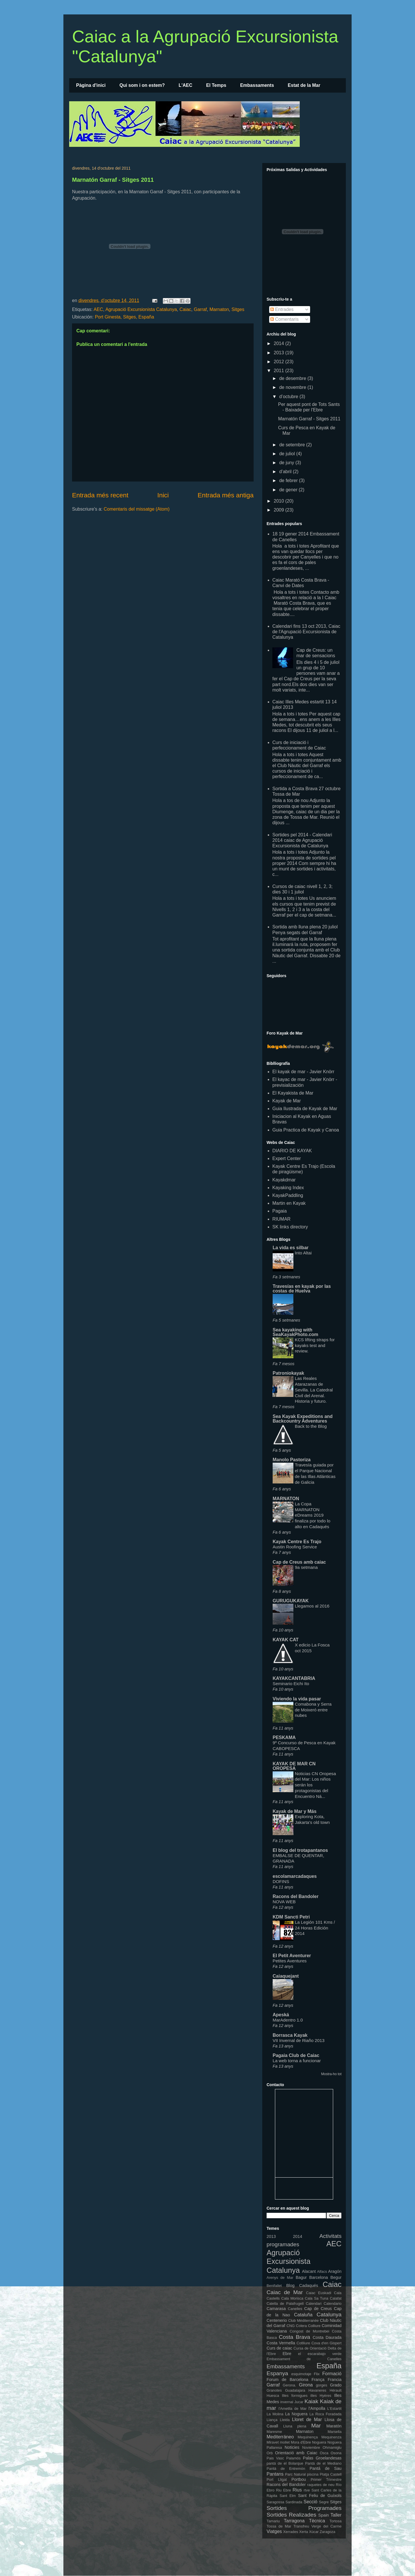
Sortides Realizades (291, 2515)
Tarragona (294, 2520)
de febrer (289, 480)
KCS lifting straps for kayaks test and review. (315, 1345)
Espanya (277, 2373)
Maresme (274, 2431)
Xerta (303, 2532)
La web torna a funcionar (297, 2060)
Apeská (281, 2014)
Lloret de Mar (307, 2419)
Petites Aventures (290, 1960)
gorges (321, 2385)
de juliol (287, 453)
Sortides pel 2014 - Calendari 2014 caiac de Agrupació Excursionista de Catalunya (302, 840)
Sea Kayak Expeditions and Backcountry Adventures (303, 1418)
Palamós (293, 2458)
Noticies (292, 2447)
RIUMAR (281, 1219)
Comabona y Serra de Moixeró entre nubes (313, 1710)
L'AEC (185, 85)
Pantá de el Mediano (323, 2463)
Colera (301, 2326)
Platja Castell (331, 2474)
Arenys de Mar (280, 2277)
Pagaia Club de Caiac (296, 2055)
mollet (285, 2442)
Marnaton (219, 309)
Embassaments (257, 85)
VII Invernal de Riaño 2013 (299, 2040)
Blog (290, 2285)
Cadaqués (308, 2285)
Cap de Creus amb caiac (299, 1562)
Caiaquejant (286, 1976)
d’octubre (289, 396)
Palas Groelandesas (322, 2458)
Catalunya (329, 2314)
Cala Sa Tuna (316, 2298)
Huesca (273, 2395)
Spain (323, 2515)
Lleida (285, 2420)
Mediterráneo (280, 2436)
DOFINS (281, 1881)
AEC (98, 309)
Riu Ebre (283, 2490)
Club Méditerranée (303, 2320)
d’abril (286, 471)
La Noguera (296, 2414)
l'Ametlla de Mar (292, 2408)
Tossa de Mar (279, 2526)
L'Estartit (334, 2408)
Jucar (298, 2402)
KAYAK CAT (286, 1639)
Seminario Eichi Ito (291, 1683)
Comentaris (284, 319)
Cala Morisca (292, 2298)
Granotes (274, 2390)
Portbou (298, 2479)
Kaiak (311, 2401)
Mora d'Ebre (301, 2442)
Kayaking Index (288, 1187)
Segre (324, 2502)
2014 (279, 343)
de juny (287, 462)
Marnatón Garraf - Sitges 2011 (113, 180)
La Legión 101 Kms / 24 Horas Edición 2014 (315, 1928)
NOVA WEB (284, 1901)
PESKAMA (284, 1737)
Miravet (273, 2442)
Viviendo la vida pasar (297, 1698)
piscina (312, 2474)
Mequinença (308, 2437)
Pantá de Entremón (286, 2468)
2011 (279, 370)
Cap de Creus (318, 2308)
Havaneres (317, 2390)
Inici (163, 495)
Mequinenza (331, 2437)
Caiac (185, 309)
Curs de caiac (279, 2348)
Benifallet (274, 2285)
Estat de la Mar (304, 85)
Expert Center (286, 1158)
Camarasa (276, 2308)
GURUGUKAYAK (291, 1600)
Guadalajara (295, 2390)
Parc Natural (295, 2474)
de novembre (293, 387)
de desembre (293, 378)
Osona (336, 2453)
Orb (270, 2453)
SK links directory (290, 1226)
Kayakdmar (284, 1179)
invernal (286, 2402)
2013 (279, 352)
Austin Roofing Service (295, 1546)
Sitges (237, 309)
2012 (279, 361)
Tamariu (273, 2521)
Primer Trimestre (326, 2479)
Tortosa (335, 2521)
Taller (336, 2515)
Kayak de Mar (286, 1100)
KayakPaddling (287, 1195)
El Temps (216, 85)
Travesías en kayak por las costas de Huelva (302, 1288)
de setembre (292, 444)
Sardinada (294, 2502)
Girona (306, 2384)
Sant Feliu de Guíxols (320, 2495)
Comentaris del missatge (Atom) (137, 509)
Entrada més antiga (226, 495)
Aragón (335, 2271)
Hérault (336, 2390)
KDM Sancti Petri (291, 1916)
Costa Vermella (281, 2343)
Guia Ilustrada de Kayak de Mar (304, 1108)
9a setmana (306, 1567)
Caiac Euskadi (318, 2293)
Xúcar (313, 2532)
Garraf (200, 309)
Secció (310, 2501)
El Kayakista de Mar (292, 1093)
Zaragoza (327, 2532)
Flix (317, 2374)
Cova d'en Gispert (327, 2343)
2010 (279, 501)
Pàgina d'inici (91, 85)
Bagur (301, 2277)
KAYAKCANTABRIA (294, 1678)
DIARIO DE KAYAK (292, 1150)
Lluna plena (294, 2426)
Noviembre (311, 2447)
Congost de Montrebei (309, 2331)
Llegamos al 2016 (312, 1605)
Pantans (275, 2474)
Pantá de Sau (326, 2468)
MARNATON (286, 1498)
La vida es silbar (291, 1247)
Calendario (333, 2303)
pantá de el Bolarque (285, 2463)
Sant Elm (288, 2495)
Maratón (334, 2426)
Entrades (281, 309)
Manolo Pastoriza (292, 1459)
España (329, 2366)
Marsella (335, 2431)
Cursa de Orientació (310, 2348)
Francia (335, 2379)
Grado (336, 2385)
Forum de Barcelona (287, 2379)
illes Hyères (320, 2395)
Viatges (274, 2531)
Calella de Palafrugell (285, 2303)
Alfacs (322, 2271)
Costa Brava (294, 2337)
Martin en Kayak (289, 1203)
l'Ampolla (317, 2408)
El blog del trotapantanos (300, 1850)
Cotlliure (303, 2343)
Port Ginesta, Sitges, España (124, 316)
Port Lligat (277, 2479)
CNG (290, 2326)
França (318, 2379)
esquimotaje (301, 2374)
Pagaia (279, 1211)
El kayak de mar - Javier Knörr (303, 1071)
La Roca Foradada (326, 2414)
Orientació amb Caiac (296, 2453)
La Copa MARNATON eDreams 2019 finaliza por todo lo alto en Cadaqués (312, 1515)
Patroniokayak (288, 1373)
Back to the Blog (311, 1426)
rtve (307, 2490)
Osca (324, 2453)
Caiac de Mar (285, 2292)
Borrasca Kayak (290, 2035)
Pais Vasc (275, 2458)
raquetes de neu (321, 2485)
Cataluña (303, 2314)
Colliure (314, 2326)
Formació (332, 2373)
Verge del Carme (326, 2526)
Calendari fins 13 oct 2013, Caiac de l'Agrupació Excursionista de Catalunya (306, 632)
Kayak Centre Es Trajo (297, 1541)
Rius (297, 2489)
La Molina (275, 2414)
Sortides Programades (304, 2508)
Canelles (295, 2309)
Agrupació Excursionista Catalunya (141, 309)
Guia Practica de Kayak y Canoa (305, 1129)
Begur (336, 2277)
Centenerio (277, 2320)
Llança (272, 2420)
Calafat (336, 2298)
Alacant (309, 2271)
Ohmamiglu (332, 2447)
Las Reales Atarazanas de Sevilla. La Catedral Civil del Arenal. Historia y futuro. (314, 1390)
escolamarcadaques (295, 1876)
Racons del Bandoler (295, 1896)
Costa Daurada (327, 2337)
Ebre (286, 2353)
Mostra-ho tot (331, 2074)
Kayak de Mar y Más (294, 1811)
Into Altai (303, 1252)
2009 (279, 509)
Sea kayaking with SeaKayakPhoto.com (295, 1332)
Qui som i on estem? (142, 85)
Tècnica (317, 2520)
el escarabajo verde (320, 2354)
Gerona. (289, 2385)
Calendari (314, 2303)
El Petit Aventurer (292, 1955)
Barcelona (318, 2277)
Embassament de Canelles (304, 2359)
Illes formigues (295, 2395)
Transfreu (301, 2526)
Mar (316, 2426)
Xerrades (290, 2532)
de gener (289, 489)
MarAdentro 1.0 (288, 2019)
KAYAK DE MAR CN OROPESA (294, 1766)
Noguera (319, 2442)
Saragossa (275, 2502)
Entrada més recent (100, 495)
